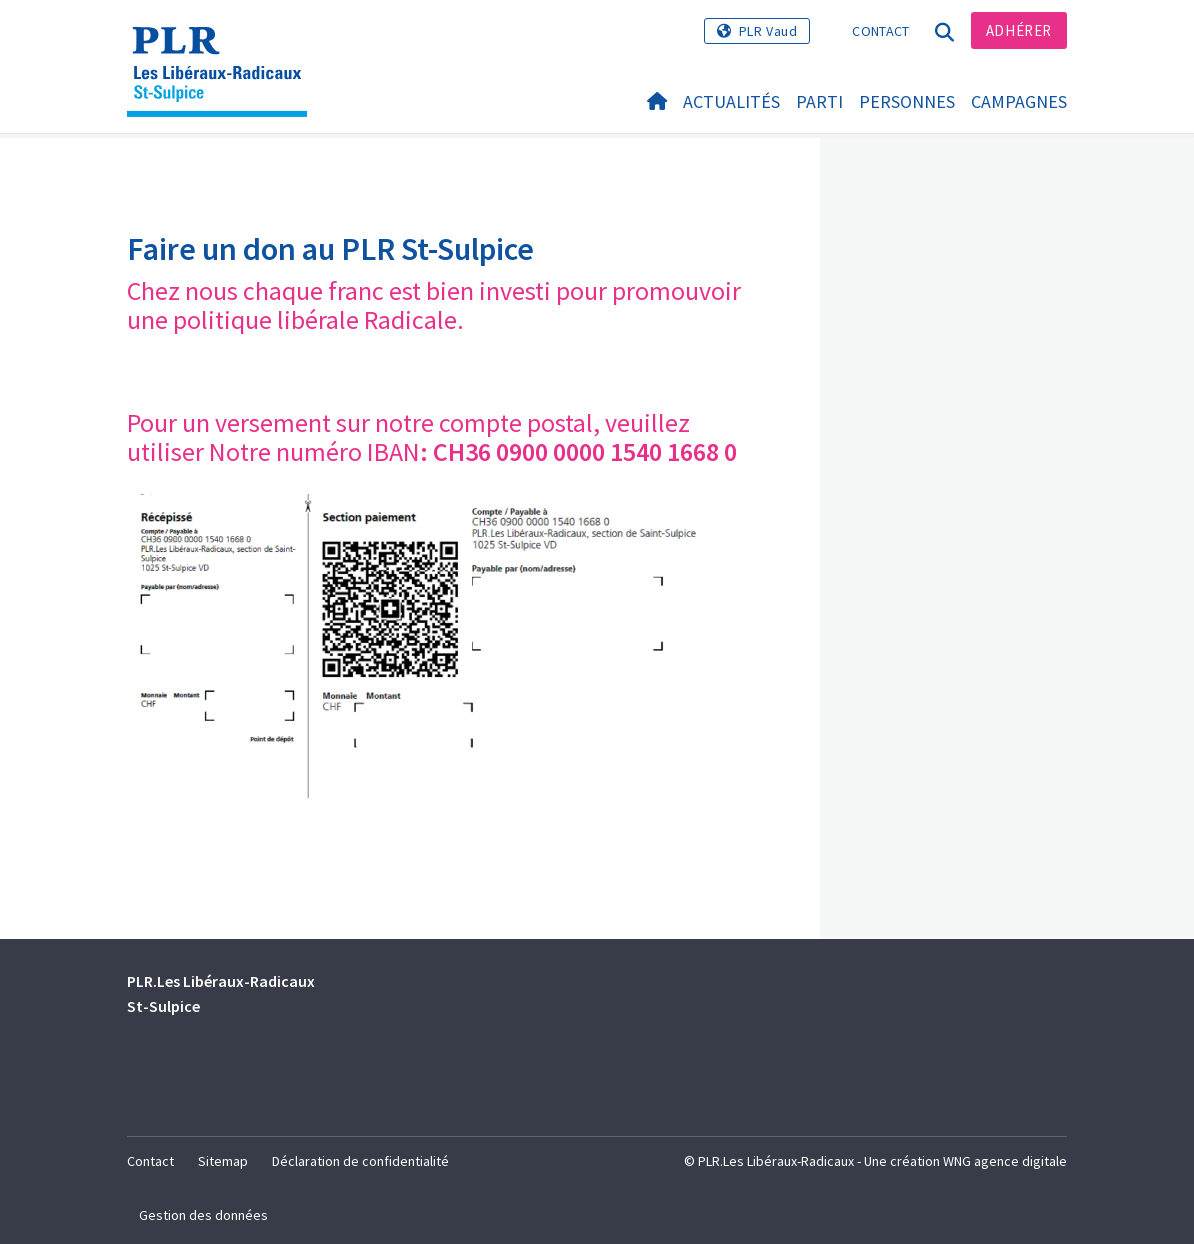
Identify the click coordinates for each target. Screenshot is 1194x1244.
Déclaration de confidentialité (360, 1161)
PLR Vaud (768, 31)
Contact (880, 31)
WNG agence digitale (1005, 1161)
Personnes (907, 101)
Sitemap (223, 1161)
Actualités (731, 101)
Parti (819, 101)
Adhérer (1019, 30)
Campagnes (1019, 101)
